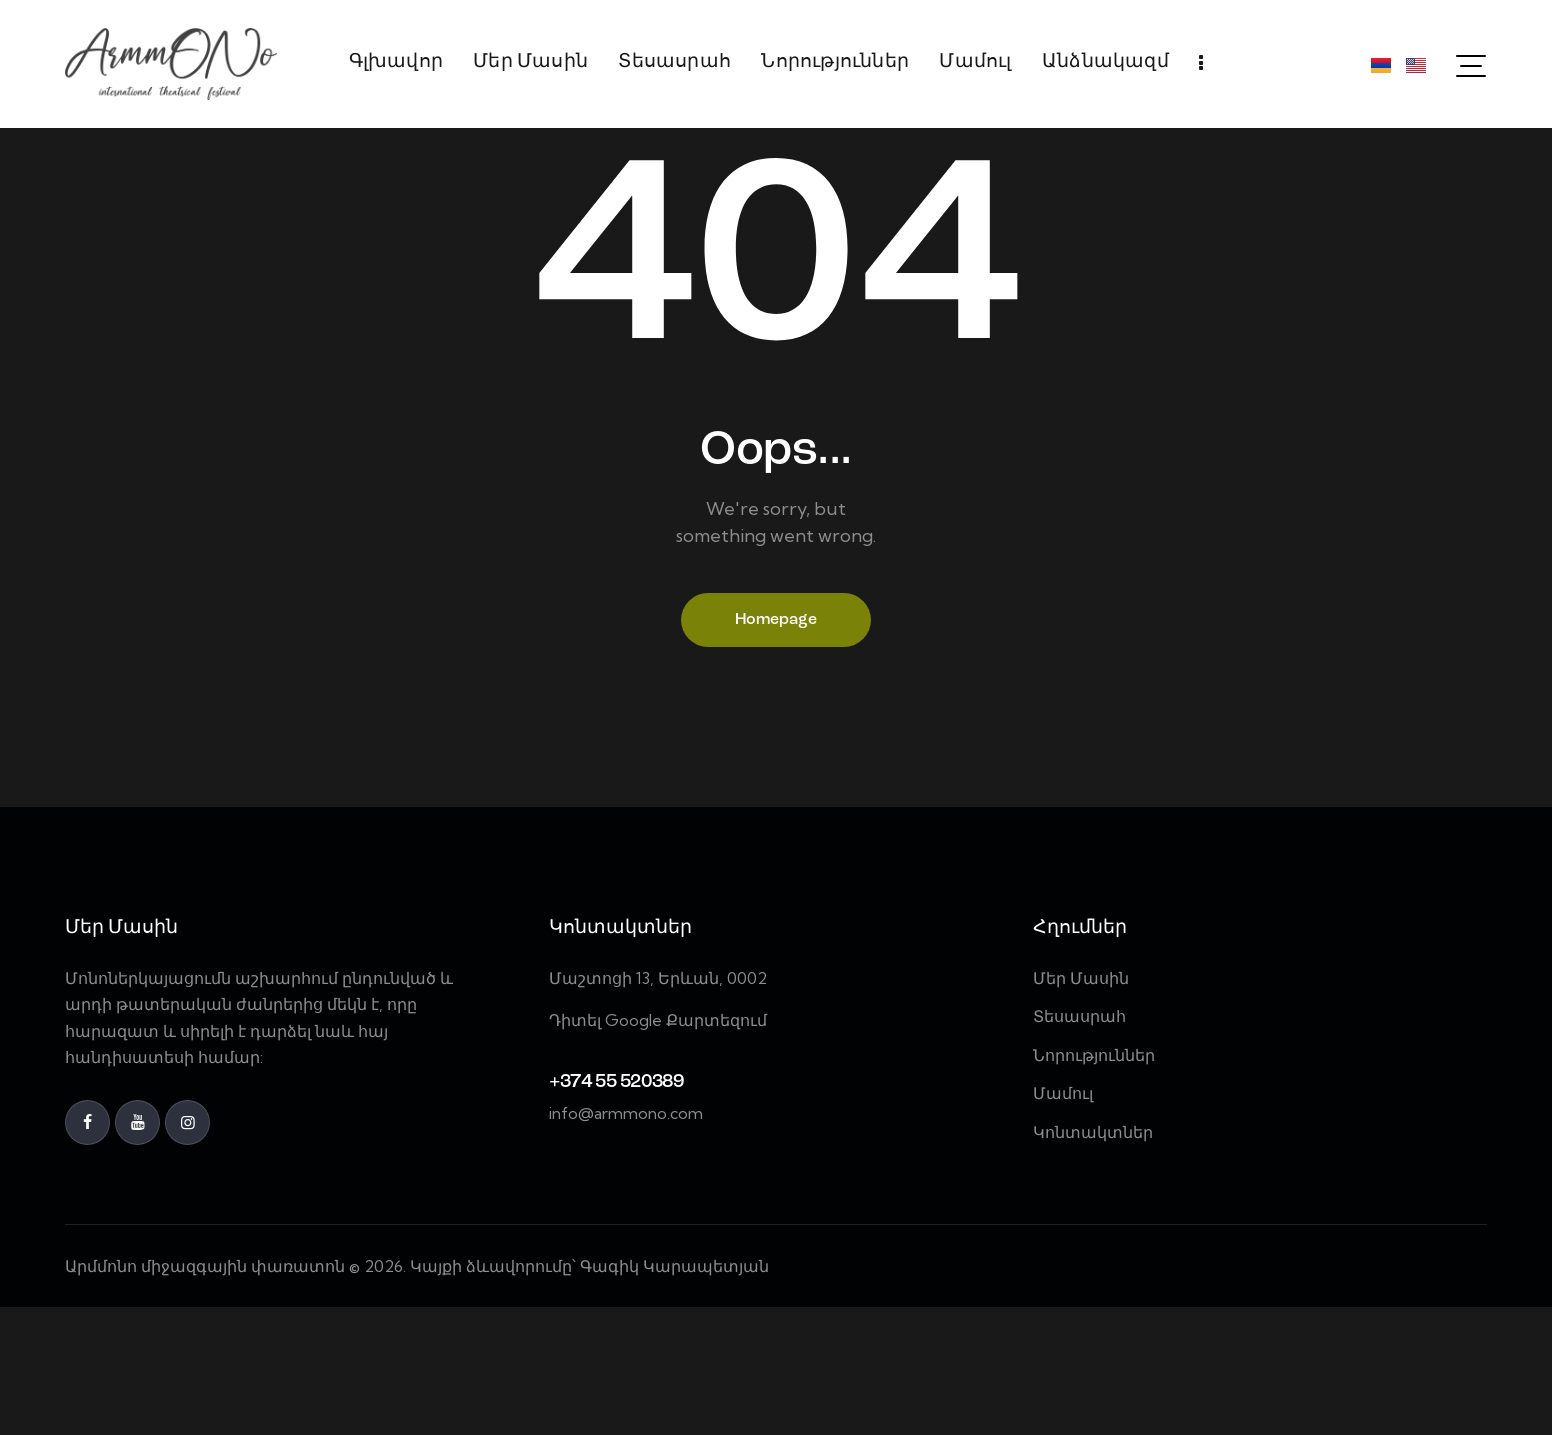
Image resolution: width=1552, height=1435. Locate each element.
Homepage (776, 747)
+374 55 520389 (616, 1210)
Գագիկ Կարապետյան (676, 1393)
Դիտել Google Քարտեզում (658, 1148)
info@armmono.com (626, 1241)
